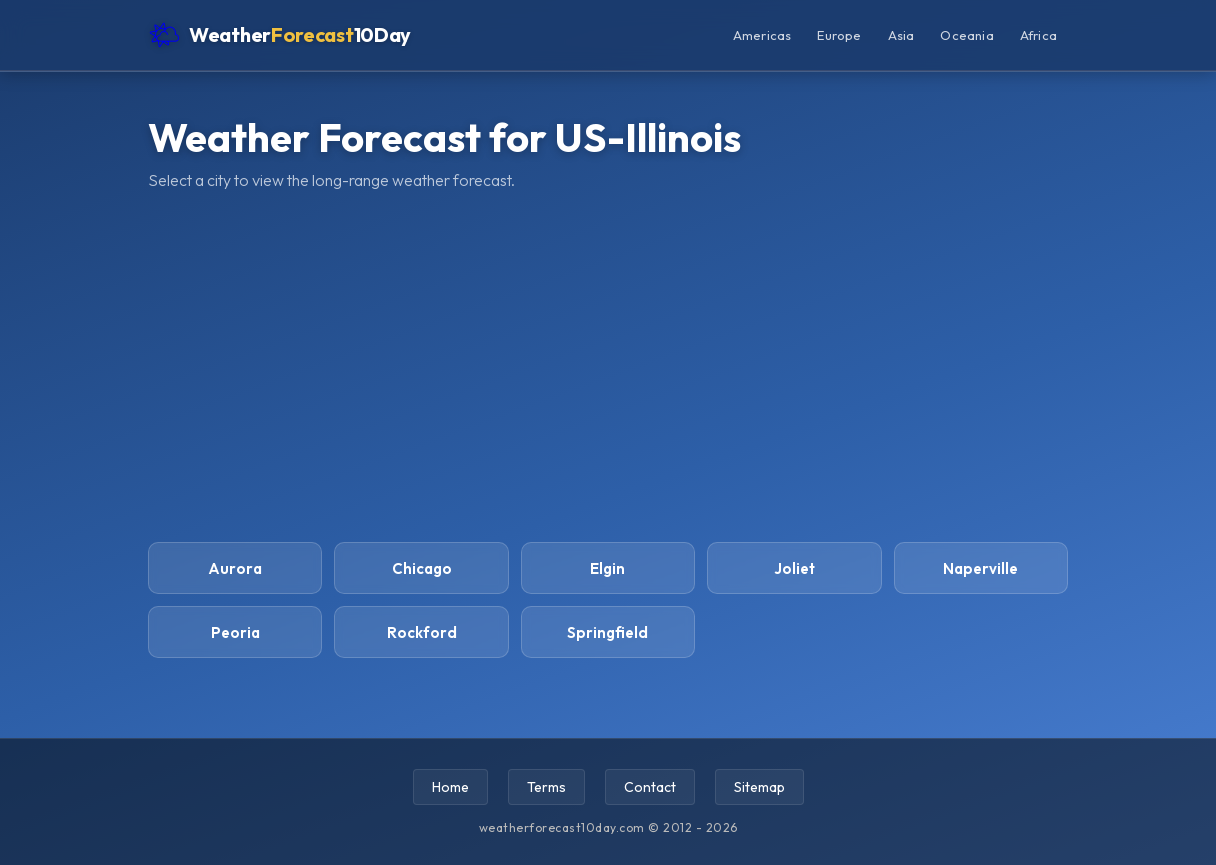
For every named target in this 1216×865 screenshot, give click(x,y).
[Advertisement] (608, 366)
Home (450, 787)
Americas (762, 35)
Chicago (422, 568)
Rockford (422, 632)
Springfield (607, 632)
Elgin (607, 568)
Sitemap (759, 787)
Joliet (794, 568)
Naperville (980, 568)
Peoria (235, 632)
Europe (839, 35)
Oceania (966, 35)
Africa (1038, 35)
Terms (546, 787)
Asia (901, 35)
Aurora (235, 568)
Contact (650, 787)
